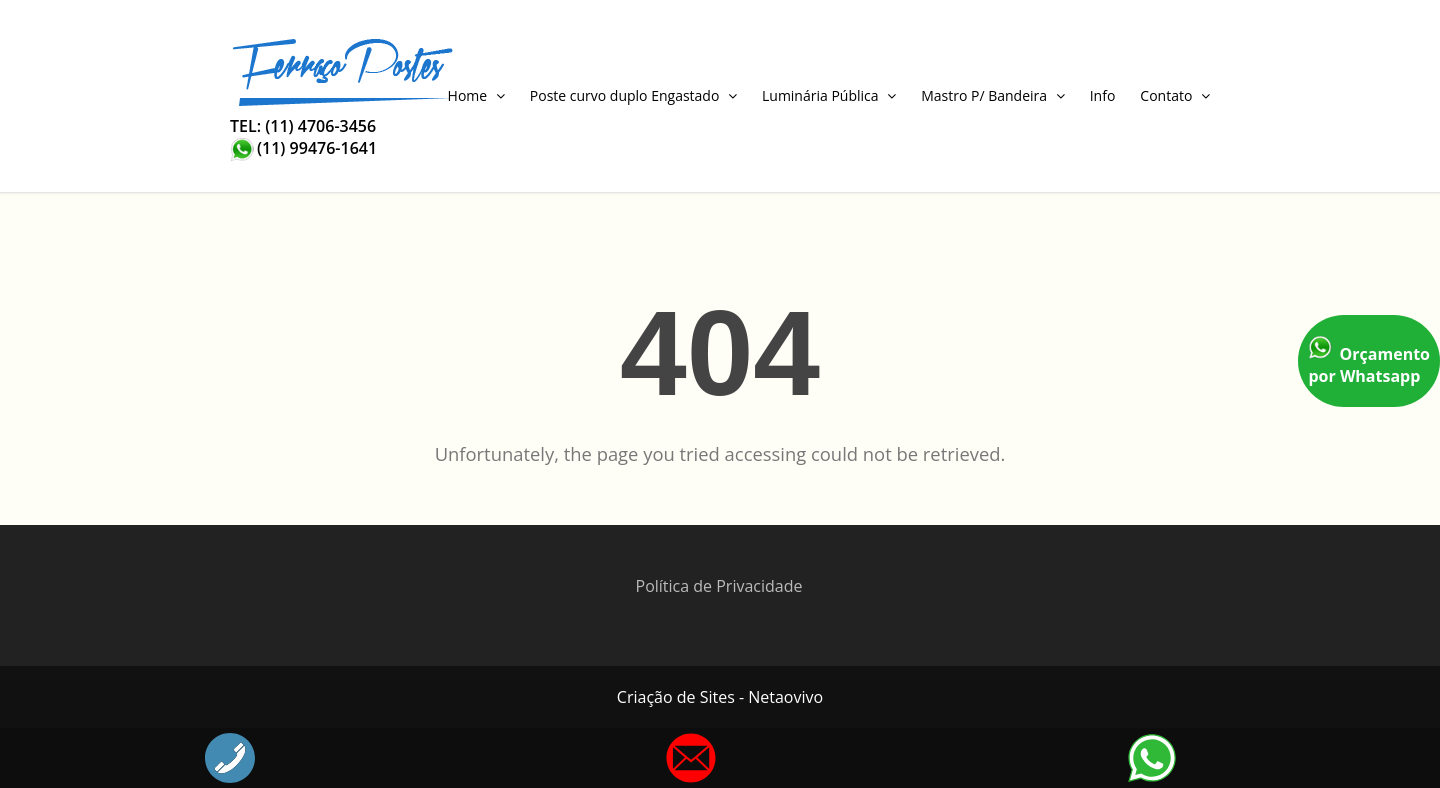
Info (1103, 95)
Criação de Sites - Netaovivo (720, 697)
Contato (1175, 95)
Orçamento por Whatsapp (1369, 361)
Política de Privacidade (719, 586)
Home (476, 95)
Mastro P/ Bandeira (993, 95)
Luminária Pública (829, 95)
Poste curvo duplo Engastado (633, 95)
